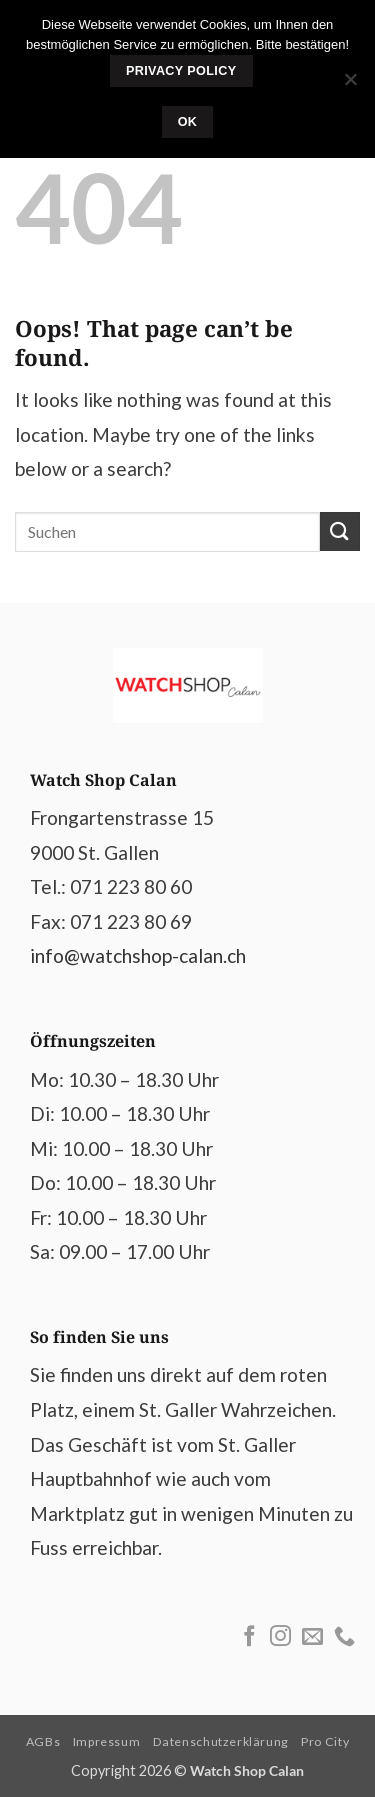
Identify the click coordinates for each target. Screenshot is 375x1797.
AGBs (43, 1741)
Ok (188, 122)
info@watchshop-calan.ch (138, 955)
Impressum (107, 1741)
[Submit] (340, 531)
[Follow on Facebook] (249, 1637)
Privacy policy (181, 71)
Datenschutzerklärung (221, 1741)
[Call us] (344, 1637)
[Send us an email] (312, 1637)
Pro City (325, 1741)
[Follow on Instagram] (280, 1637)
